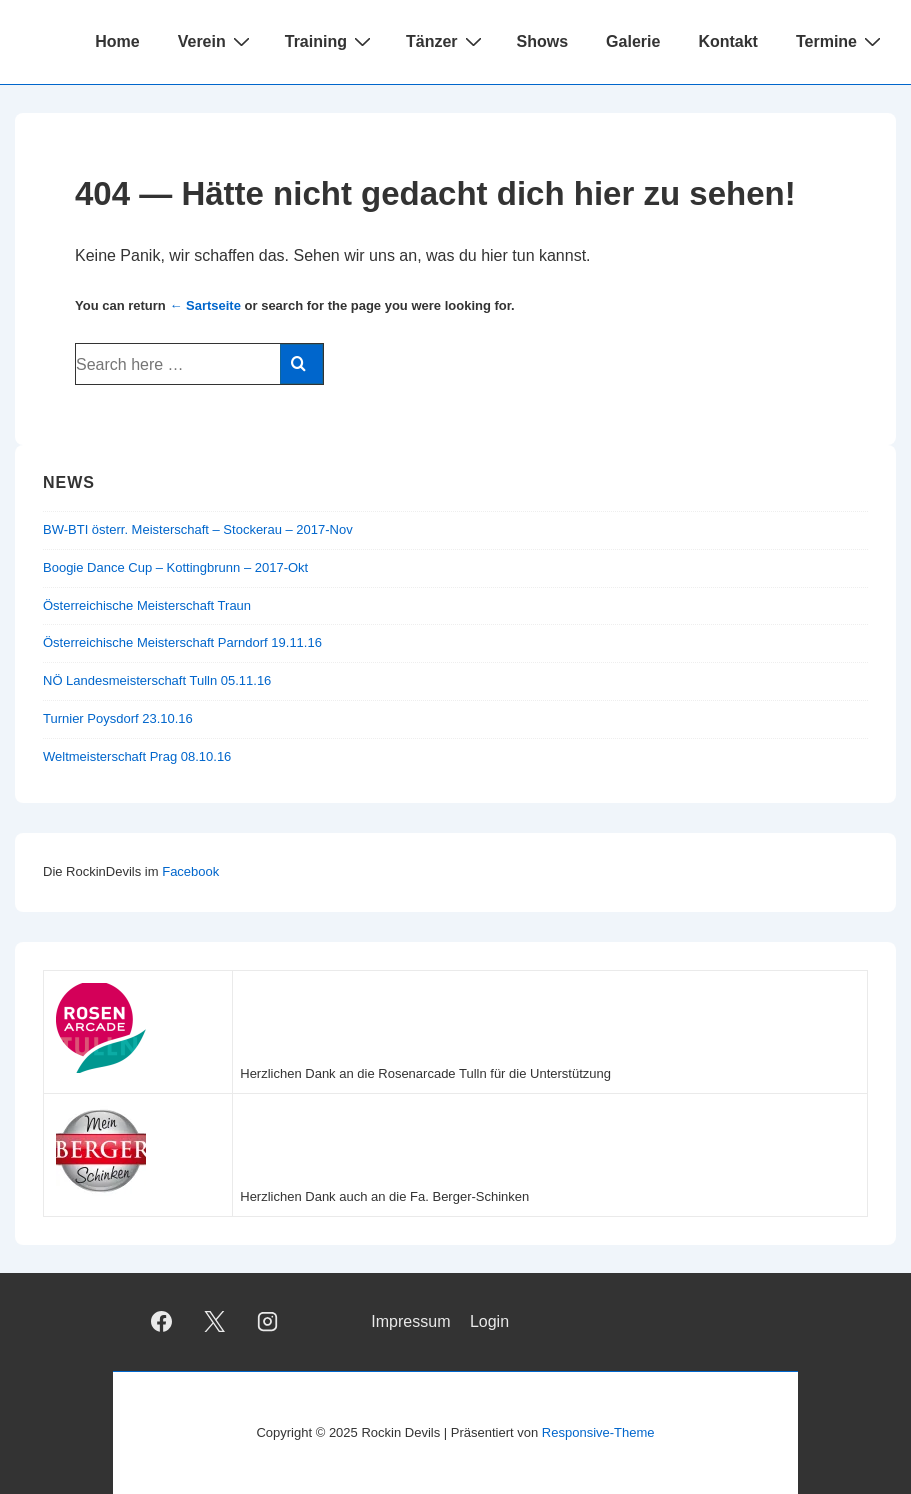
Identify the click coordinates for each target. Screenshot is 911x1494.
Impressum (410, 1321)
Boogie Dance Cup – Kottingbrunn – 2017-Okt (175, 567)
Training (330, 41)
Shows (543, 41)
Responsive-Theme (598, 1432)
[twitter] (215, 1322)
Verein (216, 41)
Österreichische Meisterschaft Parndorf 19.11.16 (182, 642)
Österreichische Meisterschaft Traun (147, 605)
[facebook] (162, 1322)
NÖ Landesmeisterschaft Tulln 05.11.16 (157, 680)
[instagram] (268, 1322)
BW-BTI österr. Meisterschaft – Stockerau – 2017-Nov (198, 529)
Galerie (633, 41)
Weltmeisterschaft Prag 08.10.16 (137, 756)
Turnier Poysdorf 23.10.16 (118, 718)
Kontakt (728, 41)
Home (117, 41)
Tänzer (446, 41)
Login (489, 1321)
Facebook (190, 871)
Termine (841, 41)
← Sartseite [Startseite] (205, 305)
